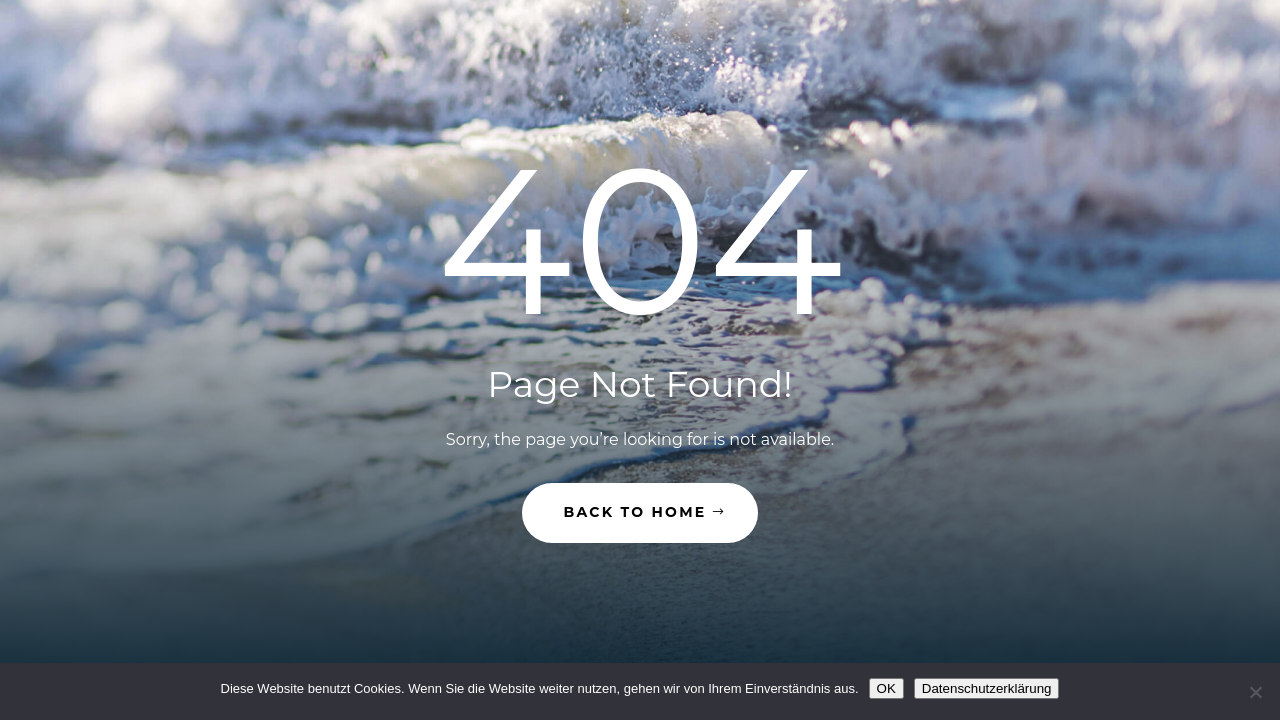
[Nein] (1255, 692)
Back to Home (635, 512)
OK (886, 688)
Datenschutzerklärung (987, 688)
